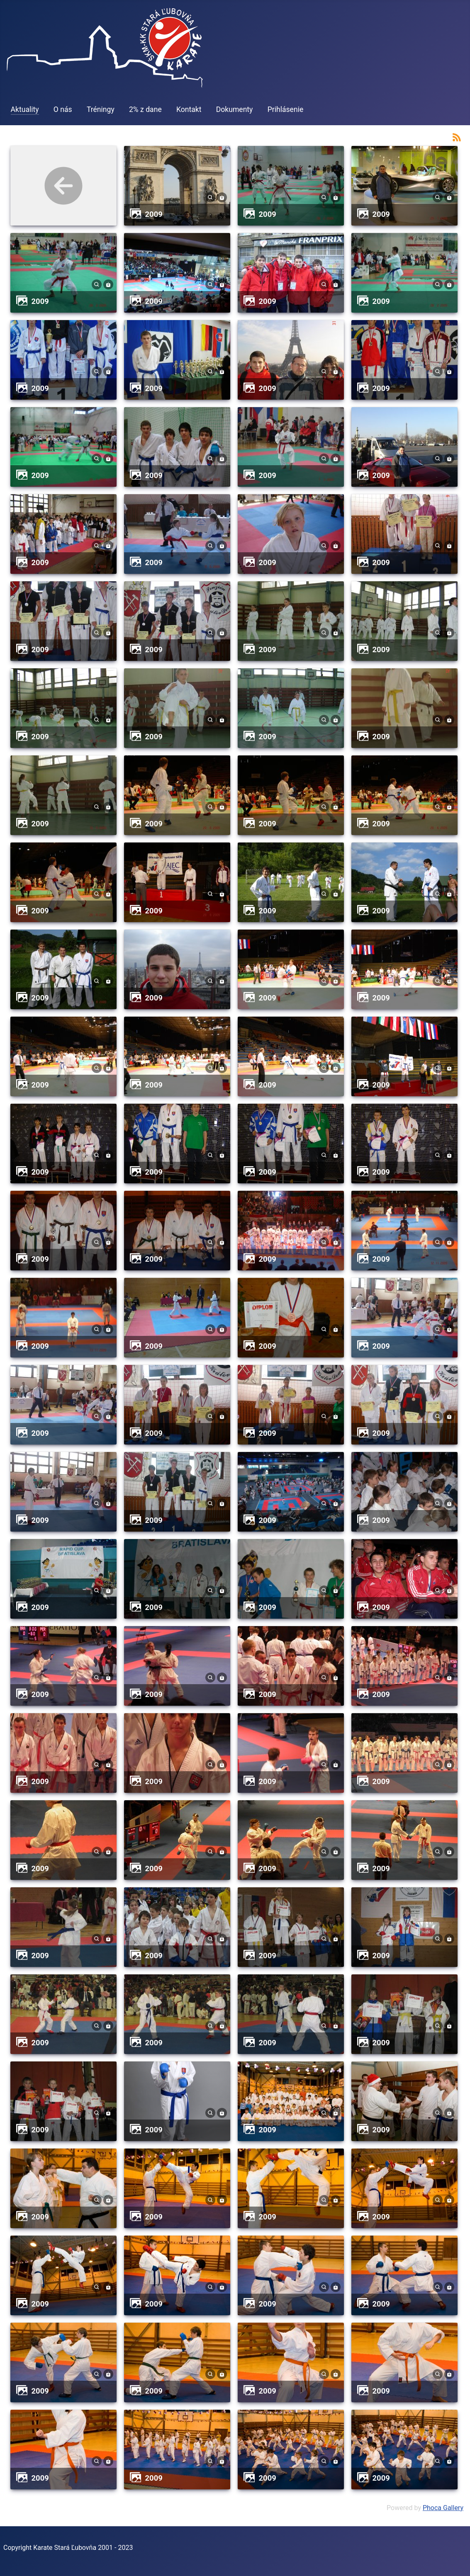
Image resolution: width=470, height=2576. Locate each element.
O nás (63, 109)
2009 (154, 214)
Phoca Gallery (443, 2508)
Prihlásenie (286, 109)
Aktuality (25, 109)
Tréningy (100, 109)
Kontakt (189, 109)
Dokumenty (234, 109)
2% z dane (145, 109)
